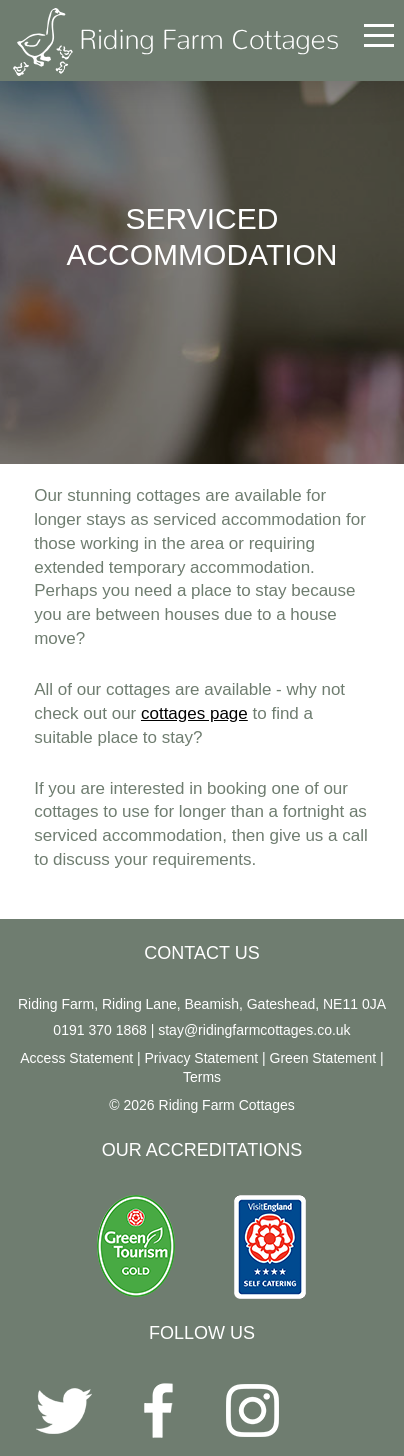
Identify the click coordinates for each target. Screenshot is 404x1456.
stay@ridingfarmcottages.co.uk (254, 1030)
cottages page (194, 713)
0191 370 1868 (99, 1030)
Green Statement (323, 1058)
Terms (202, 1077)
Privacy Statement (202, 1058)
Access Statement (76, 1058)
